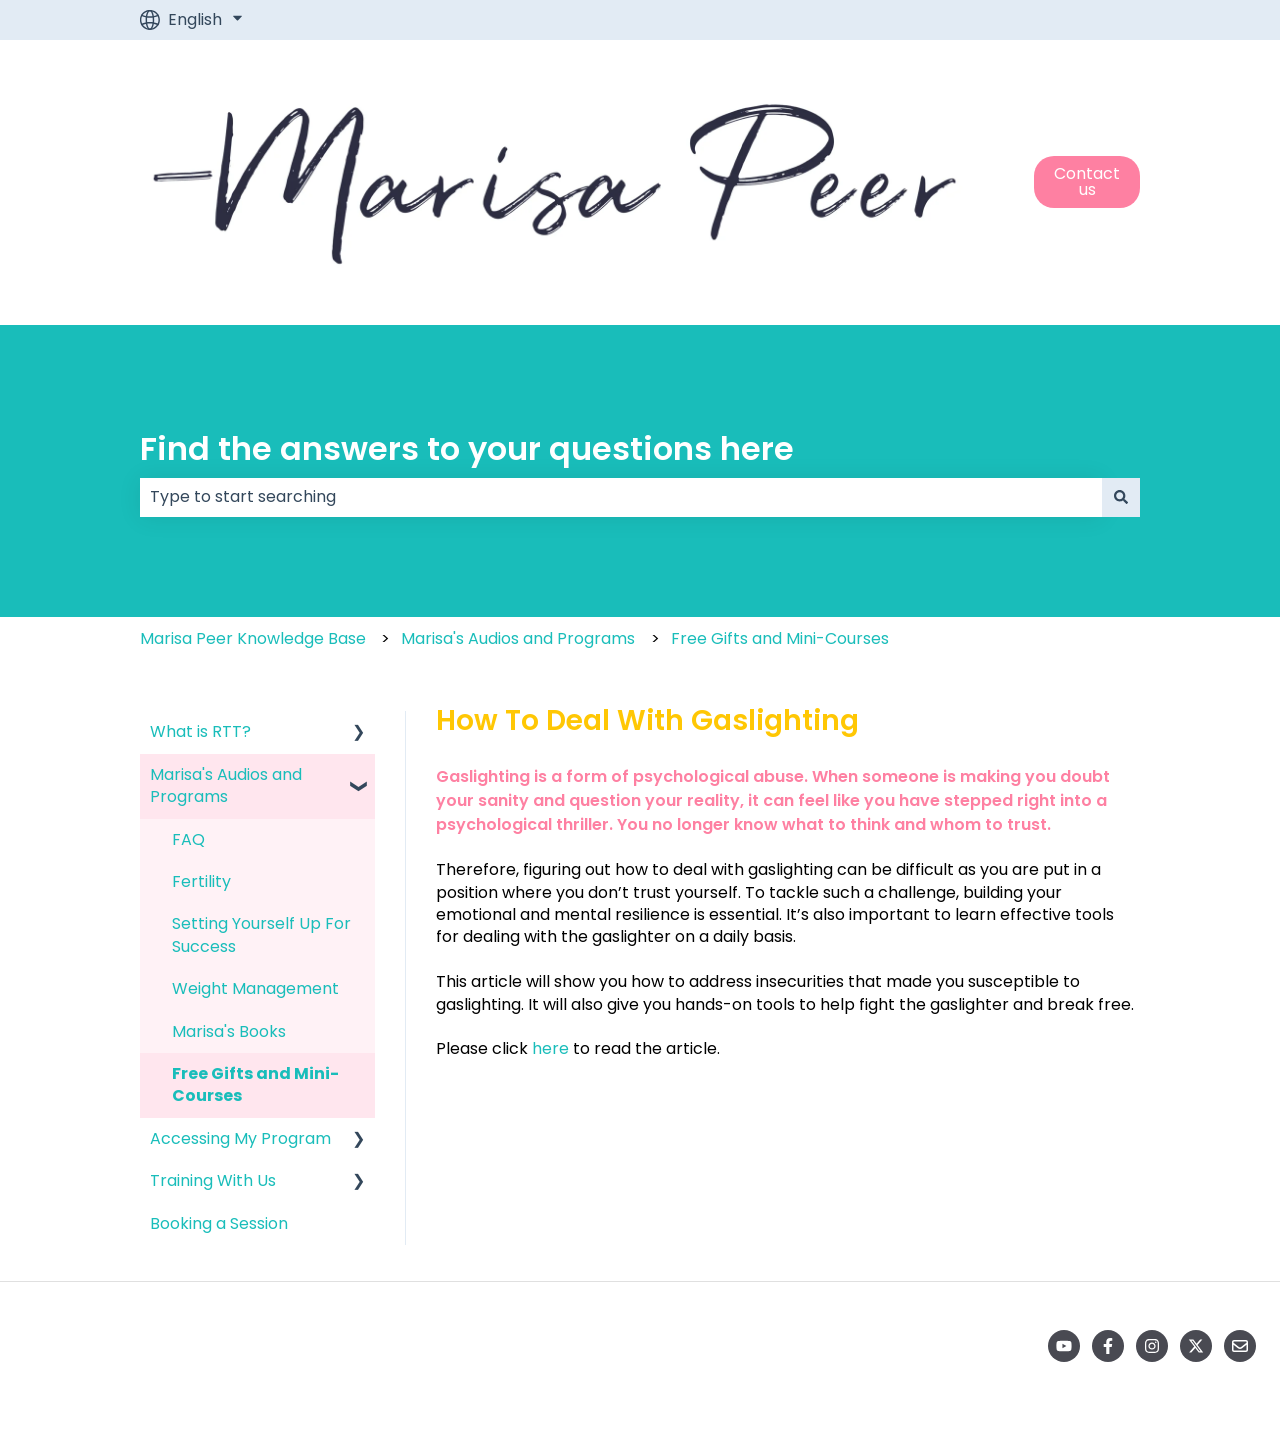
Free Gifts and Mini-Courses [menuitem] (255, 1084)
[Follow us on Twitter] (1196, 1346)
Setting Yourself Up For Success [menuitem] (261, 934)
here (550, 1048)
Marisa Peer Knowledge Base (253, 638)
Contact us (1087, 181)
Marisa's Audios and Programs (518, 638)
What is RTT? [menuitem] (200, 731)
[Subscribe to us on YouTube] (1064, 1346)
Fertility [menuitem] (201, 881)
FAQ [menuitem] (188, 839)
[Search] (1121, 497)
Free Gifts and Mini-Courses (780, 638)
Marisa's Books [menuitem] (229, 1031)
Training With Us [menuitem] (213, 1180)
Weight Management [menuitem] (255, 988)
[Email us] (1240, 1346)
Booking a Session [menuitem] (219, 1223)
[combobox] (621, 497)
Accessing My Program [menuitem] (240, 1138)
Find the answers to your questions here (467, 448)
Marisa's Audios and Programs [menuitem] (226, 785)
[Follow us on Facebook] (1108, 1346)
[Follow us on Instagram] (1152, 1346)
